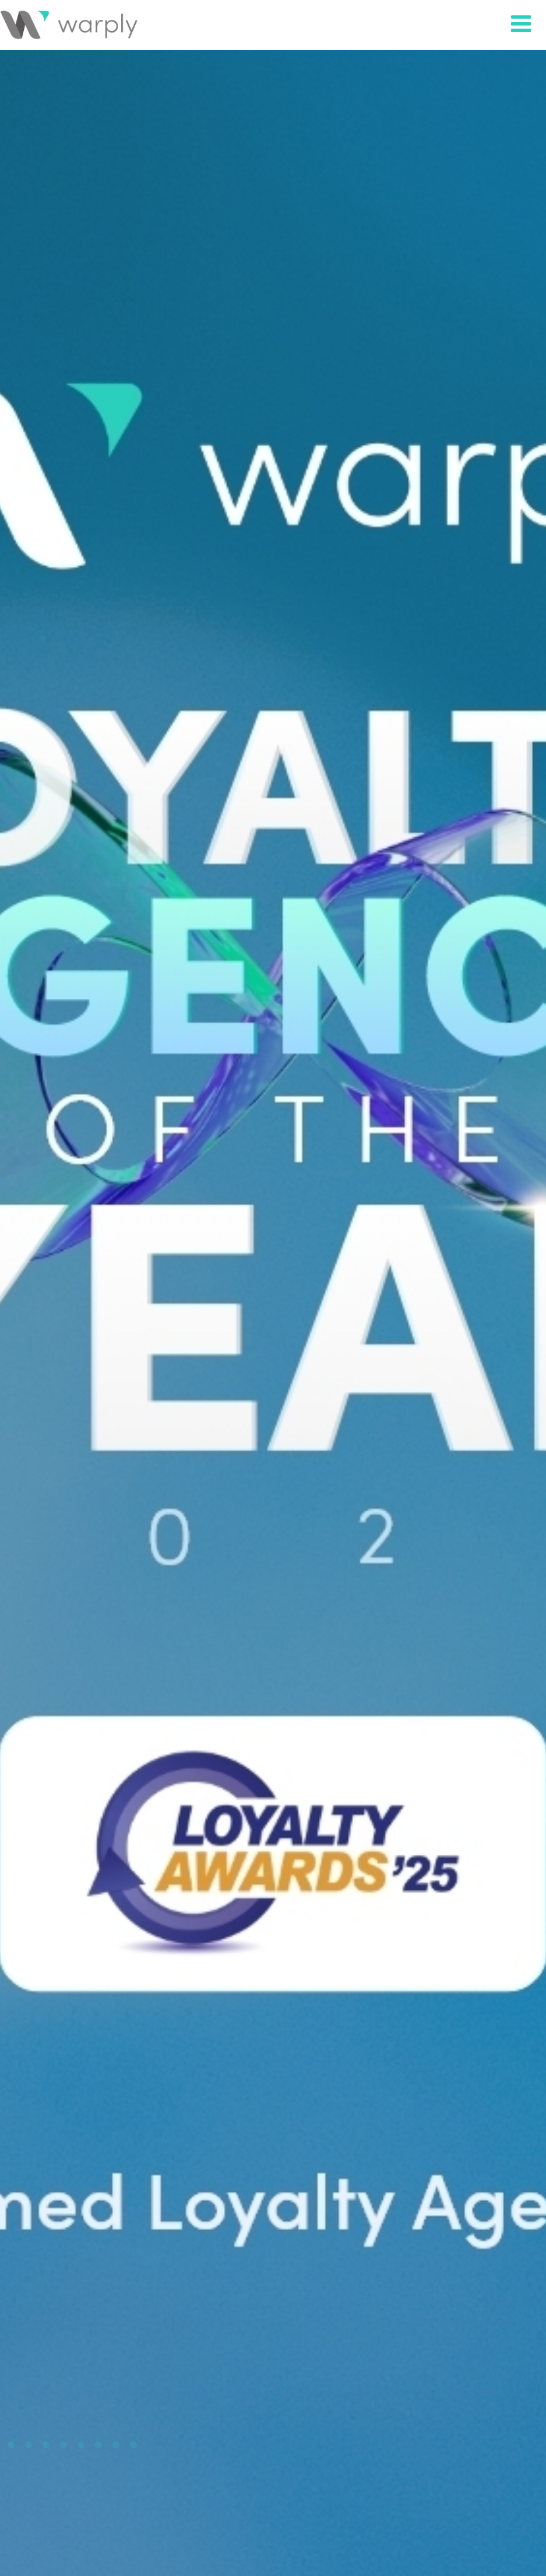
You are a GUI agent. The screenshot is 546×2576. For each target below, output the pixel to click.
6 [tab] (63, 2445)
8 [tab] (98, 2445)
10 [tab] (133, 2445)
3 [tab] (11, 2445)
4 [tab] (28, 2445)
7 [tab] (81, 2445)
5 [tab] (46, 2445)
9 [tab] (116, 2445)
